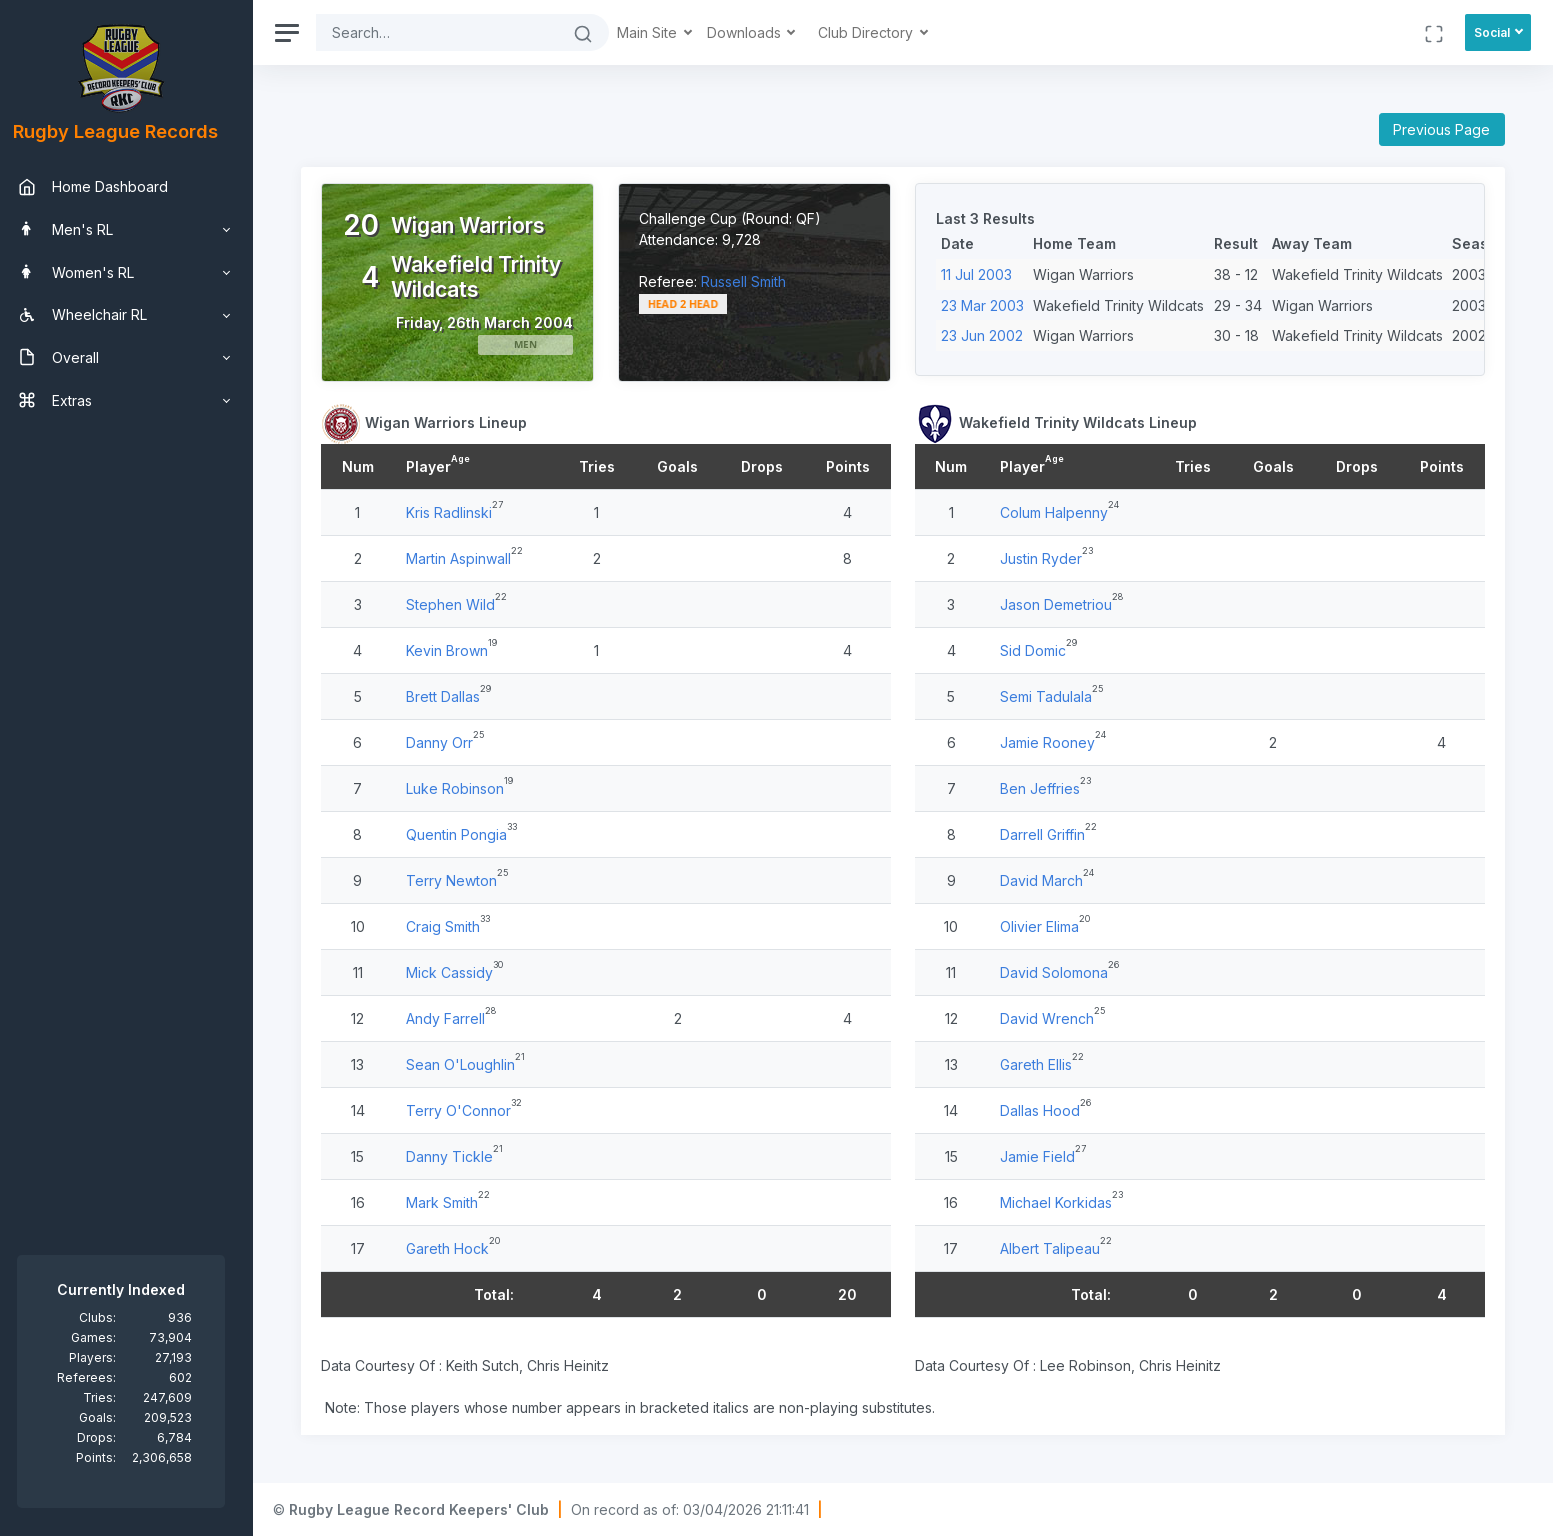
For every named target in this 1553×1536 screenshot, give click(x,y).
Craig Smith (454, 926)
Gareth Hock (458, 1248)
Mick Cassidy (460, 972)
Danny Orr (450, 742)
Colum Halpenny (1058, 512)
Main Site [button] (660, 32)
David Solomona (1058, 972)
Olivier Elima (1043, 926)
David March (1045, 880)
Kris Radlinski (460, 512)
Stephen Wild (461, 604)
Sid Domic (1037, 650)
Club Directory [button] (878, 32)
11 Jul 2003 (981, 274)
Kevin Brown (458, 650)
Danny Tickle (460, 1156)
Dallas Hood (1044, 1110)
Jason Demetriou (1060, 604)
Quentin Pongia (467, 834)
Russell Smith (751, 281)
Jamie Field (1041, 1156)
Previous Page (1441, 129)
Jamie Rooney (1051, 742)
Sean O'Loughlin (471, 1064)
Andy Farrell (456, 1018)
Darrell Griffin (1046, 834)
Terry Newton (462, 880)
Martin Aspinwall (469, 558)
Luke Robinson (466, 788)
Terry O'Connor (469, 1110)
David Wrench (1051, 1018)
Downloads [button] (757, 32)
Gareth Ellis (1040, 1064)
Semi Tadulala (1050, 696)
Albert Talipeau (1054, 1248)
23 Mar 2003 (987, 305)
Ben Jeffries (1044, 788)
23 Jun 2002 (987, 335)
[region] (132, 768)
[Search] (448, 32)
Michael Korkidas (1060, 1202)
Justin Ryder (1045, 558)
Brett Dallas (454, 696)
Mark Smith (453, 1202)
